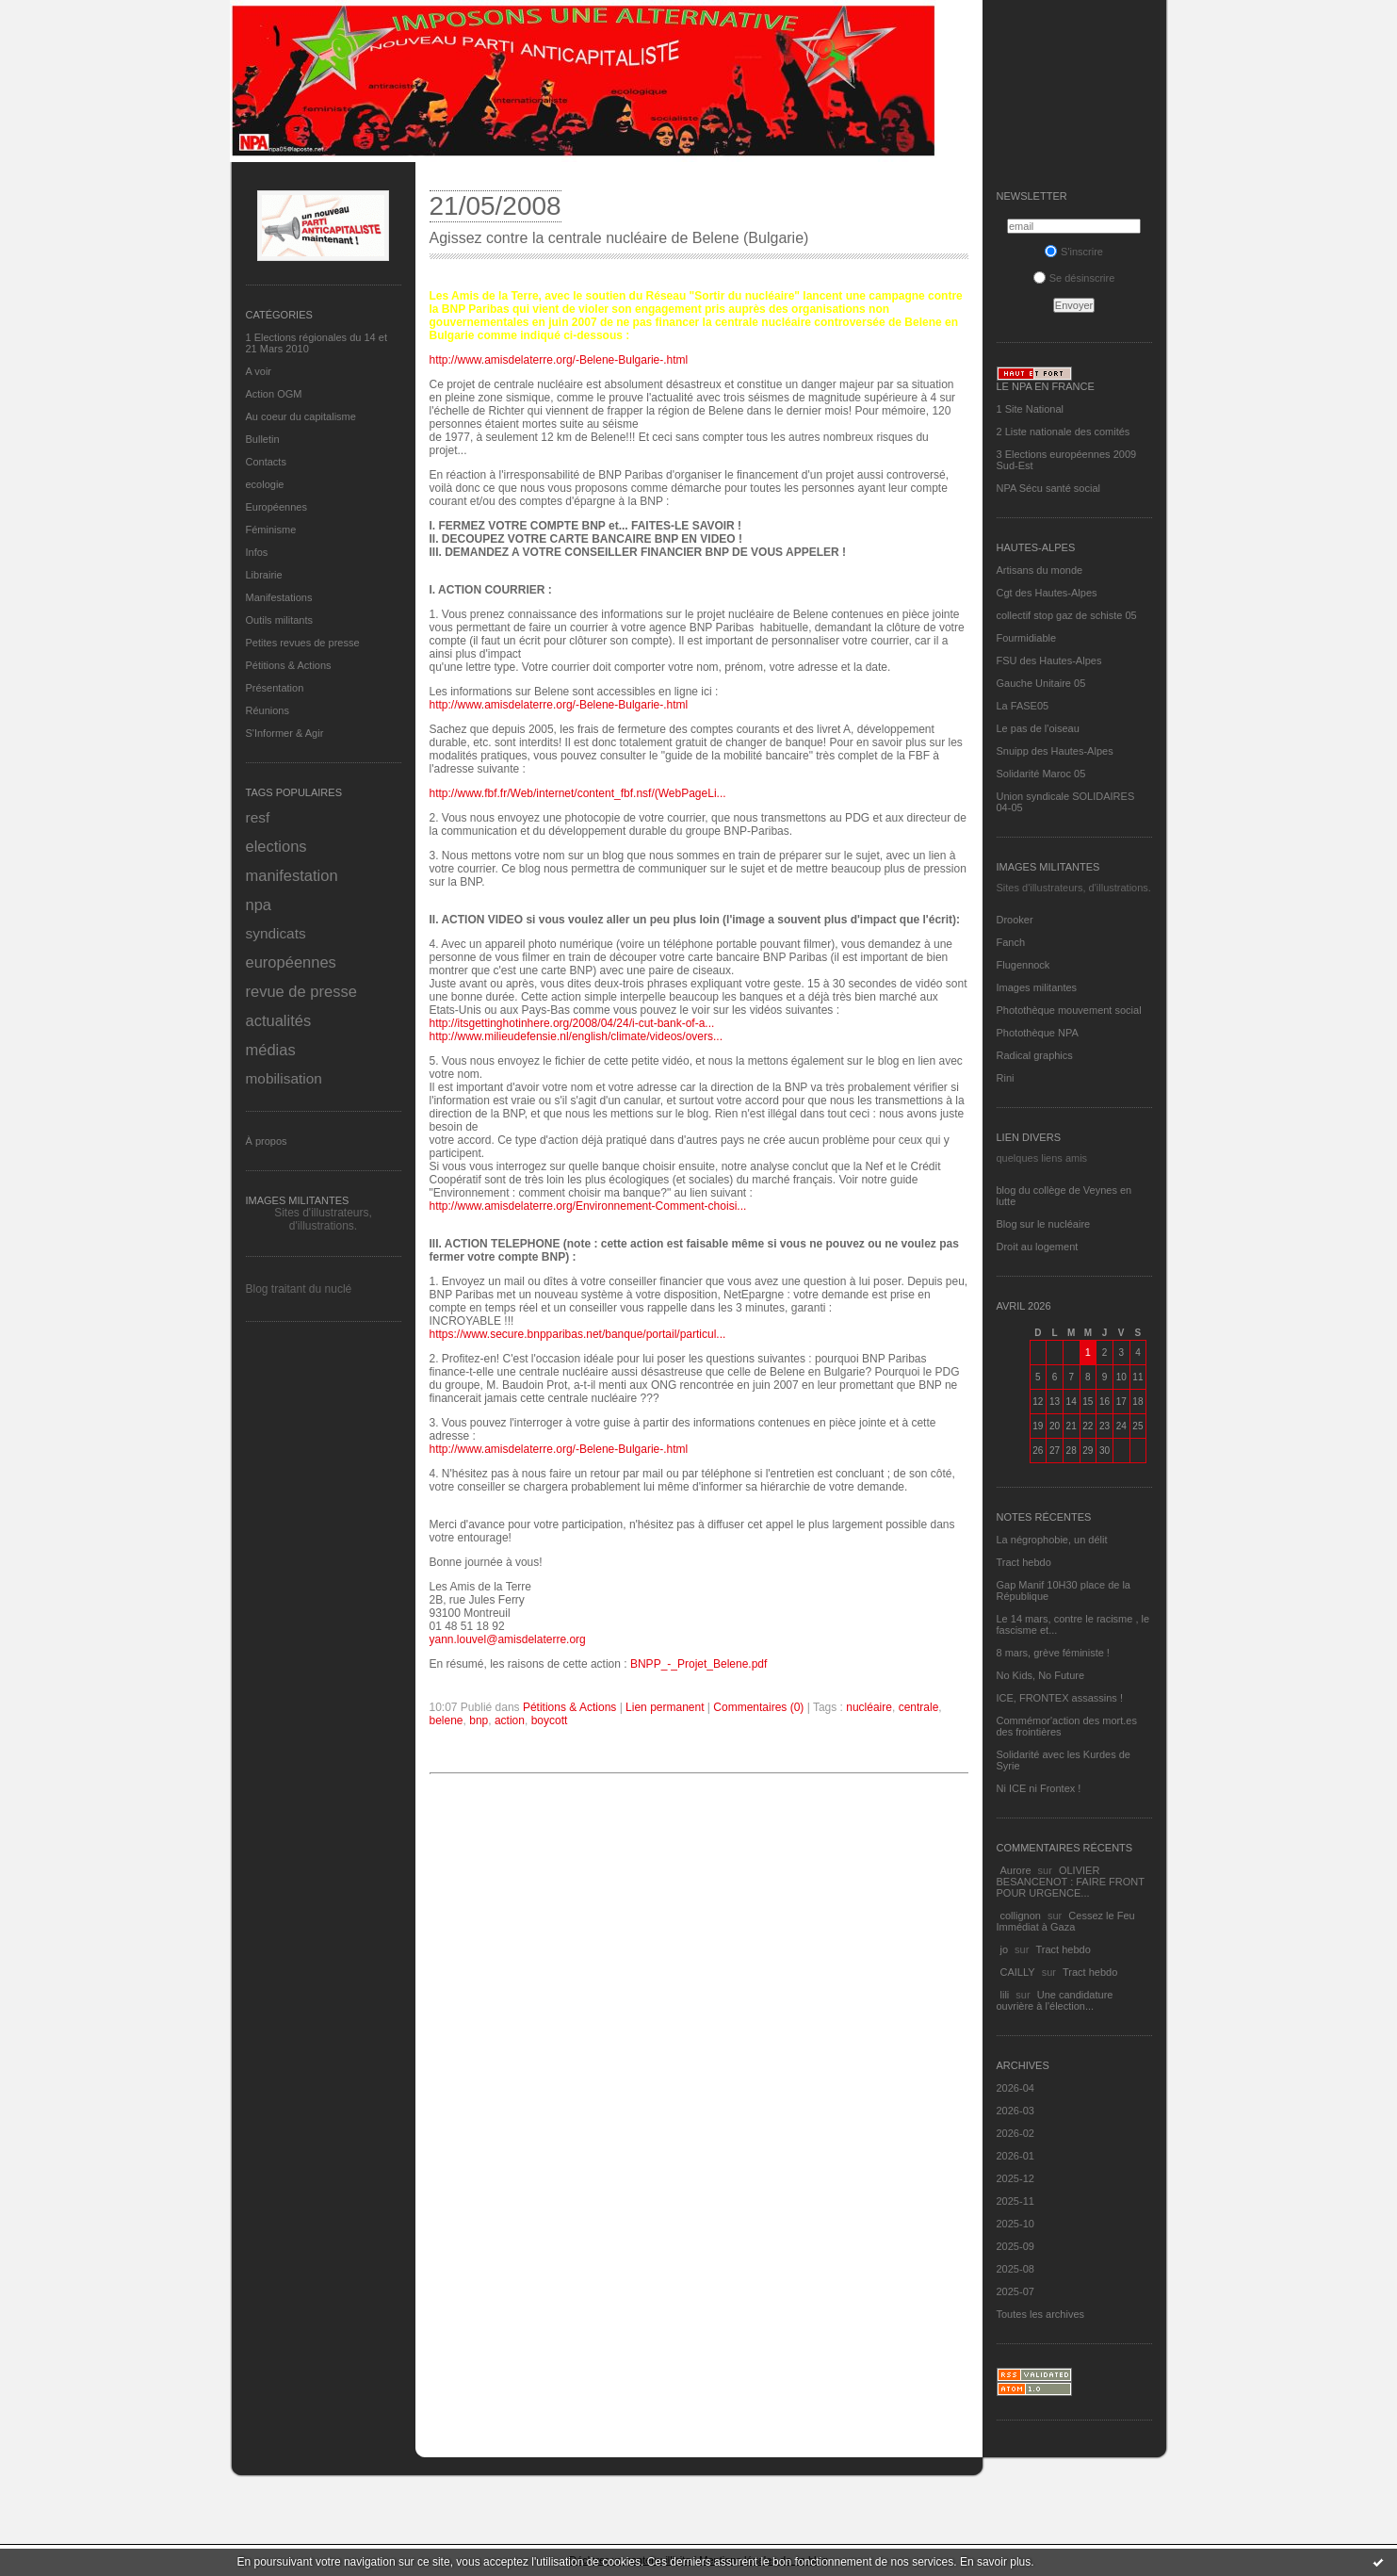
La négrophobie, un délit (1052, 1539)
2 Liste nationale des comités (1063, 431)
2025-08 (1015, 2268)
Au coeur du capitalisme (301, 416)
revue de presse (301, 991)
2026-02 (1015, 2133)
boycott (549, 1720)
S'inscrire (1074, 251)
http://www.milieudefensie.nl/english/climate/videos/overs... (576, 1036)
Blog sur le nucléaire (1044, 1224)
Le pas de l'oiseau (1038, 728)
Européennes (276, 507)
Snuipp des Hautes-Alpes (1055, 751)
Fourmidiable (1027, 638)
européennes (291, 962)
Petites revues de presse (303, 642)
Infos (257, 552)
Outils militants (280, 620)
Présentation (275, 687)
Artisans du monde (1040, 570)
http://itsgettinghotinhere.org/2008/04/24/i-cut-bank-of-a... (572, 1023)
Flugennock (1023, 964)
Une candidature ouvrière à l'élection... (1055, 2000)
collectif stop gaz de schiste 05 (1067, 615)
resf (258, 817)
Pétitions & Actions (289, 665)
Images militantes (1037, 987)
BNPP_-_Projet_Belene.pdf (698, 1664)
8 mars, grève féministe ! (1055, 1652)
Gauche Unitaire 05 (1041, 683)
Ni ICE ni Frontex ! (1040, 1788)
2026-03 (1015, 2110)
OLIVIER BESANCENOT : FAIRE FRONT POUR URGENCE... (1071, 1882)
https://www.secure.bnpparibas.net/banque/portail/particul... (578, 1334)
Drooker (1015, 919)
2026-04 (1015, 2088)
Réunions (267, 710)
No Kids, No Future (1041, 1675)
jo (1004, 1949)
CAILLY (1017, 1972)
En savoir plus (995, 2561)
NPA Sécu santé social (1048, 488)
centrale (919, 1707)
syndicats (276, 933)
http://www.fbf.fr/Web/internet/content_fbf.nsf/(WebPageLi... (578, 793)
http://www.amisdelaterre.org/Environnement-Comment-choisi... (588, 1206)
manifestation (292, 875)
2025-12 (1015, 2178)
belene (446, 1720)
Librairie (264, 574)
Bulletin (263, 439)
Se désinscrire (1074, 278)
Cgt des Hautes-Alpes (1047, 592)
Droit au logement (1038, 1246)
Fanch (1011, 942)
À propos (266, 1141)
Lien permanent (664, 1707)
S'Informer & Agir (285, 733)
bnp (478, 1720)
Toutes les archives (1041, 2314)
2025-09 (1015, 2246)
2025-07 (1015, 2291)
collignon (1020, 1915)
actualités (279, 1020)
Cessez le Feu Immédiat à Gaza (1066, 1921)
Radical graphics (1035, 1055)
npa (259, 904)
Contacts (266, 461)
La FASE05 (1023, 705)
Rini (1006, 1078)
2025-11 (1015, 2201)
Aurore (1016, 1870)
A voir (259, 371)
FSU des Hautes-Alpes (1049, 660)
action (510, 1720)
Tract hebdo (1024, 1562)
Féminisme (271, 529)
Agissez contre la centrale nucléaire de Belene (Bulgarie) (619, 238)
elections (276, 846)
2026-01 (1015, 2155)
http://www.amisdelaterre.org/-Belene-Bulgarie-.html (559, 360)
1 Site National (1030, 409)
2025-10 (1015, 2223)
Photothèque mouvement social (1069, 1010)
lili (1005, 1994)
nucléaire (869, 1707)
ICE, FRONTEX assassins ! (1060, 1698)
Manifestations (279, 597)
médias (271, 1049)
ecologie (265, 484)
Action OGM (274, 393)
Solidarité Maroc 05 (1041, 773)
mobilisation (284, 1078)
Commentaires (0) (758, 1707)
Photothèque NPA (1038, 1032)
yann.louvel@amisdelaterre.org (508, 1639)
